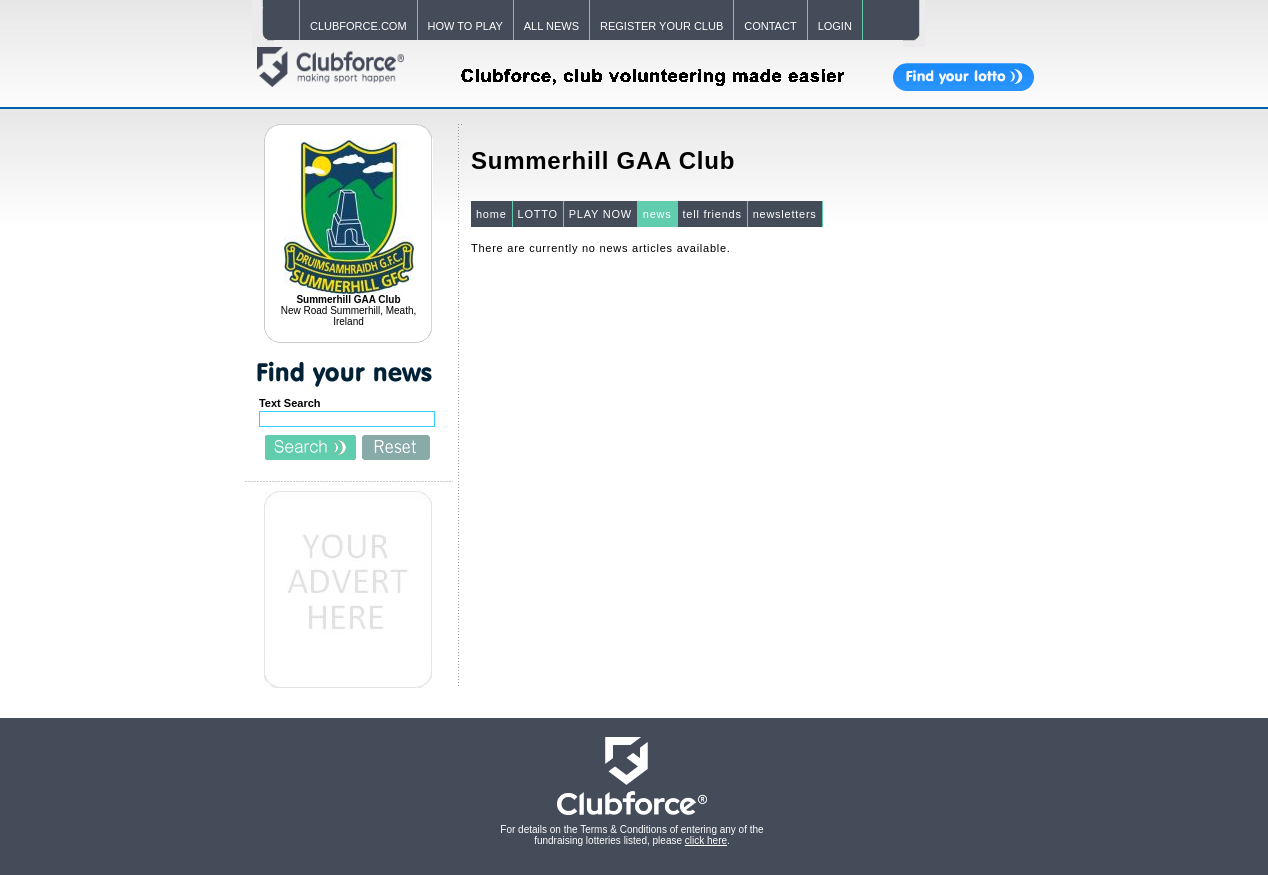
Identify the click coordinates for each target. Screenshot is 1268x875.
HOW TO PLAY (465, 26)
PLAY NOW (600, 214)
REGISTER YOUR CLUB (661, 26)
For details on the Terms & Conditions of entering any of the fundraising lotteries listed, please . (631, 835)
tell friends (712, 214)
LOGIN (835, 26)
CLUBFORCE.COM (358, 26)
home (491, 214)
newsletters (785, 214)
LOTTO (538, 214)
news (657, 214)
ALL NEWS (551, 26)
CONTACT (770, 26)
